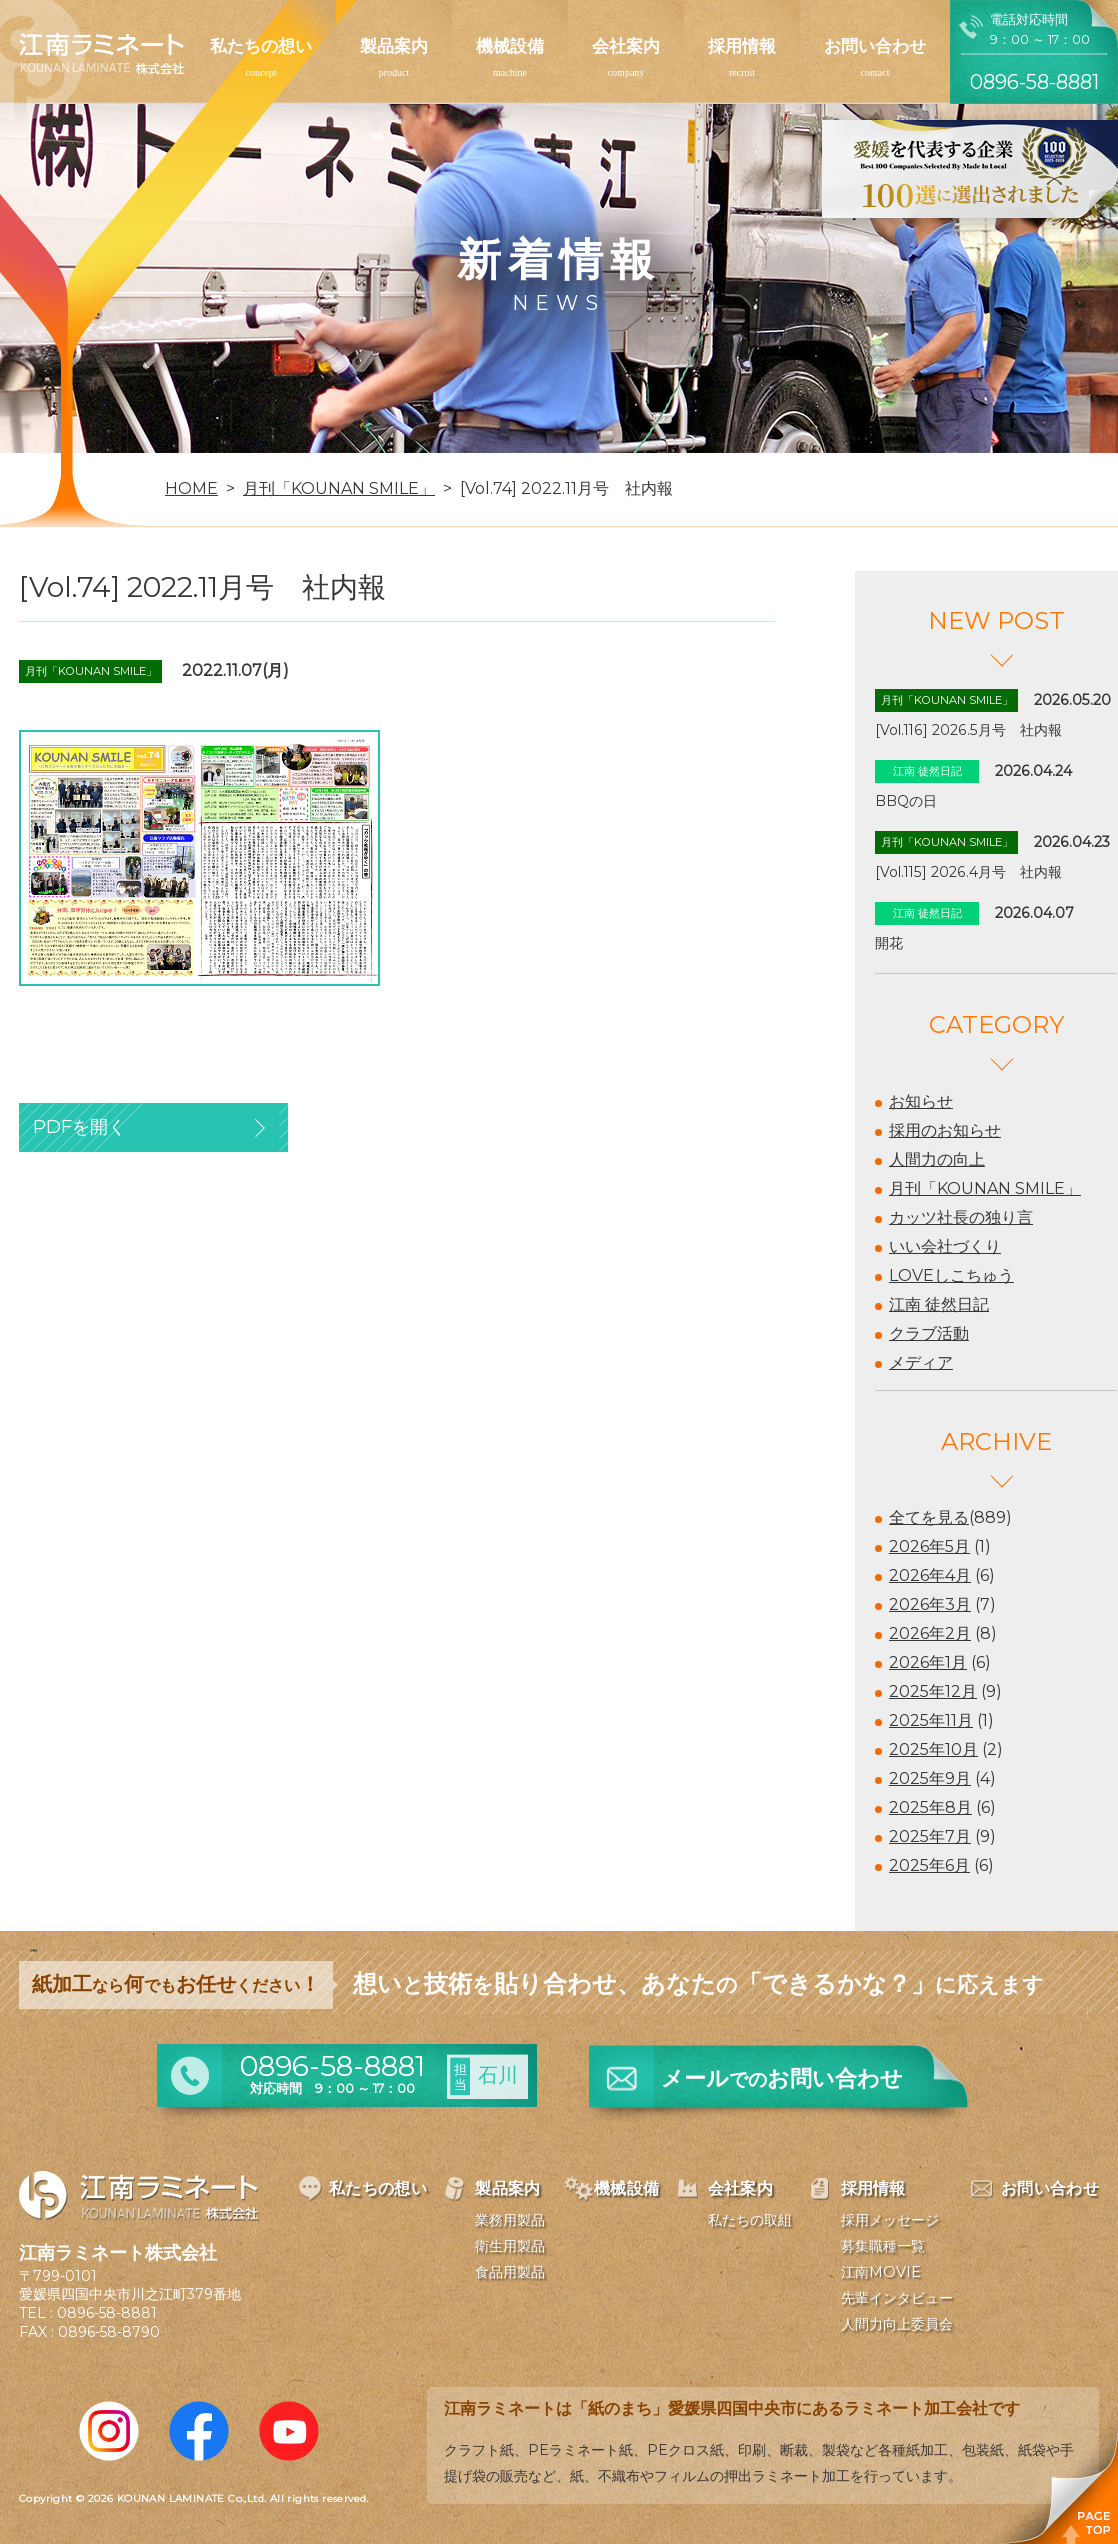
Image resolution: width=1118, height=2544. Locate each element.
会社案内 (626, 46)
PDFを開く (79, 1127)
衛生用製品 (510, 2246)
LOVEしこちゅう (951, 1275)
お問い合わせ (875, 46)
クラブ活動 (929, 1333)
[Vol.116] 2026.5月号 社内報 (968, 730)
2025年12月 (933, 1691)
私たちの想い (261, 46)
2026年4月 (930, 1575)
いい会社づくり (945, 1246)
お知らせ (921, 1101)
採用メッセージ (890, 2220)
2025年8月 (930, 1807)
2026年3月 (930, 1604)
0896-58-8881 (107, 2313)
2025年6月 (929, 1865)
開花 (889, 943)
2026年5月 (929, 1546)
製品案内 (394, 46)
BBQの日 (906, 801)
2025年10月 (933, 1749)
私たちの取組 (750, 2220)
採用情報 (742, 46)
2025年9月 (930, 1778)
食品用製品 (510, 2272)
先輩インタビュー (897, 2298)
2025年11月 (931, 1720)
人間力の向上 (937, 1159)
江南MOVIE (881, 2272)
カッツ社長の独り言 (961, 1217)
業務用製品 (510, 2220)
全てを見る (929, 1517)
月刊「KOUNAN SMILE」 (985, 1188)
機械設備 (510, 46)
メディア (921, 1362)
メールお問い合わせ (782, 2078)
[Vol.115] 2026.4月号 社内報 (968, 872)
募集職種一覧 (883, 2246)
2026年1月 (928, 1662)
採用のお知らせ (945, 1130)
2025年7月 (930, 1836)
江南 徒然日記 (939, 1304)
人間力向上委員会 (897, 2324)
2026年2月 (930, 1633)
